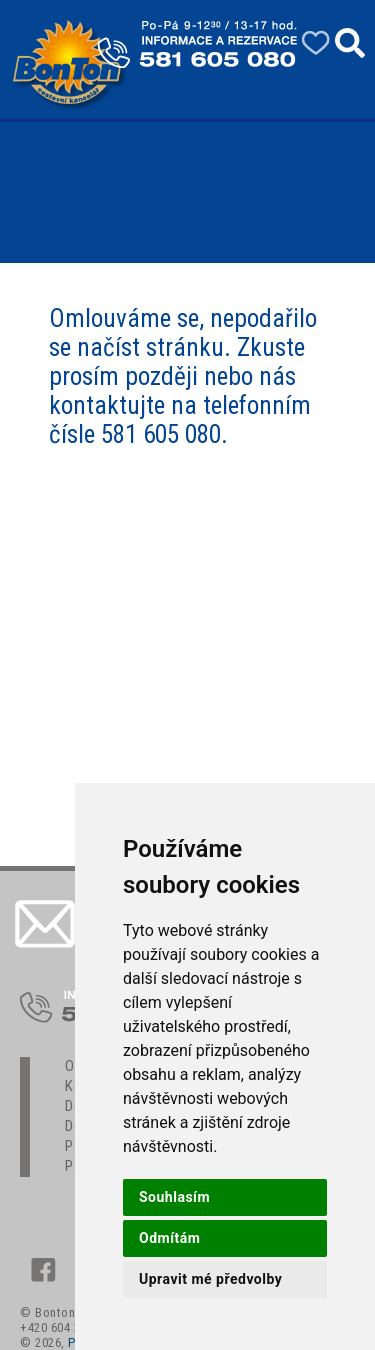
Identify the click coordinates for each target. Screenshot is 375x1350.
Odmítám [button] (169, 1238)
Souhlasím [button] (174, 1197)
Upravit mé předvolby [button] (210, 1279)
